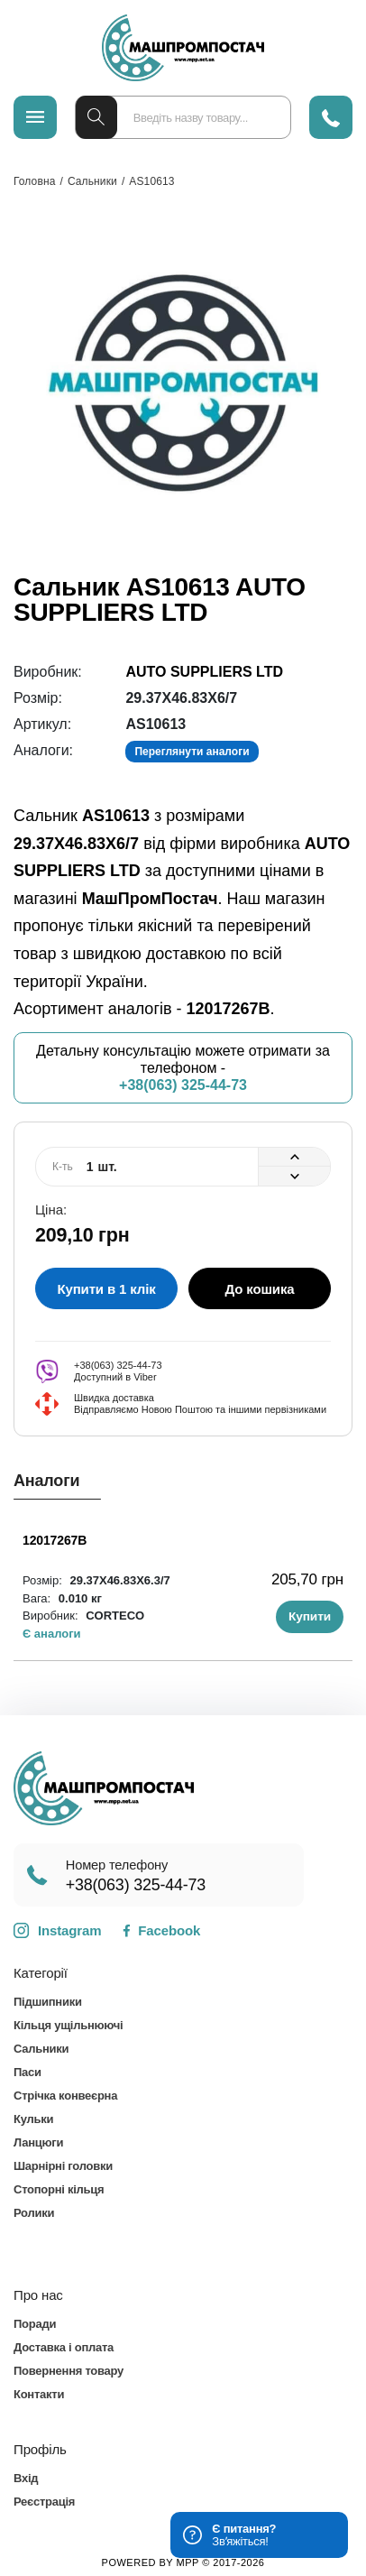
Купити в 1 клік (106, 1289)
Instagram (57, 1931)
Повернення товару (69, 2370)
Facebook (161, 1930)
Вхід (26, 2478)
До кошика (260, 1289)
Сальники (92, 181)
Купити (309, 1616)
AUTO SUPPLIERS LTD (204, 671)
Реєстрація (44, 2501)
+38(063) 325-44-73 (183, 1085)
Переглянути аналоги (191, 751)
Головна (34, 181)
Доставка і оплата (64, 2347)
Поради (35, 2324)
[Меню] (35, 117)
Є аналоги (52, 1633)
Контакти (39, 2394)
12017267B (55, 1540)
